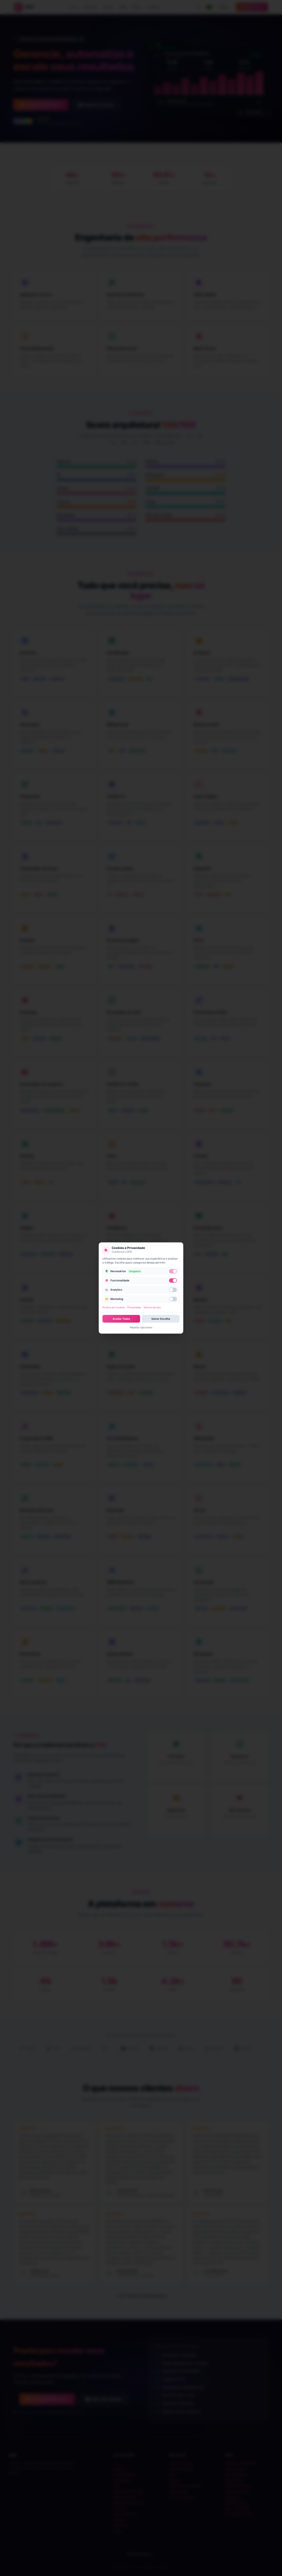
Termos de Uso (152, 1307)
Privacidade (134, 1307)
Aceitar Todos (121, 1318)
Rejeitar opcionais (141, 1327)
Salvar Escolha (160, 1318)
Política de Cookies (113, 1307)
